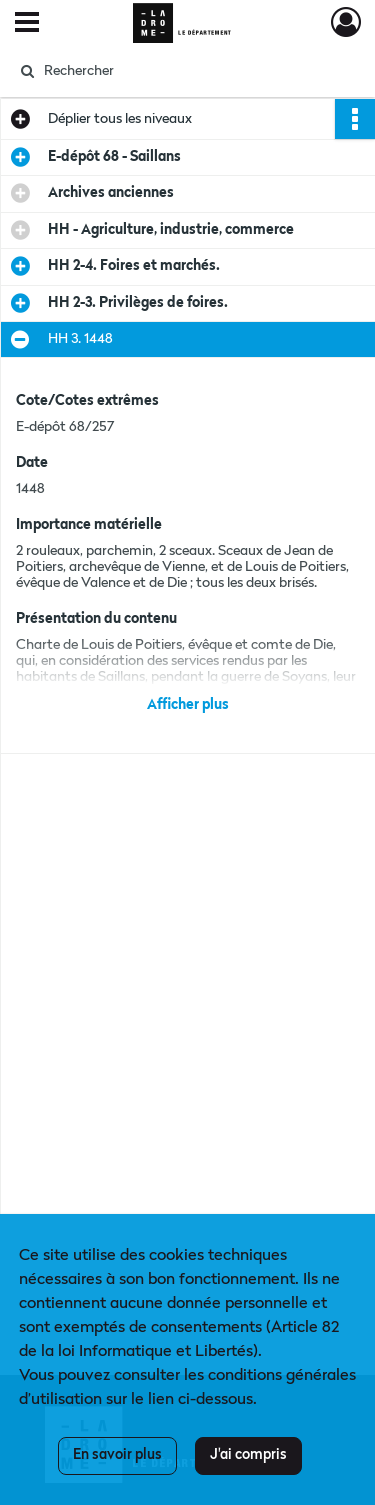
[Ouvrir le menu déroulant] (27, 24)
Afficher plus (188, 705)
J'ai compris (248, 1455)
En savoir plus (117, 1455)
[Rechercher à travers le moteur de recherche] (185, 71)
